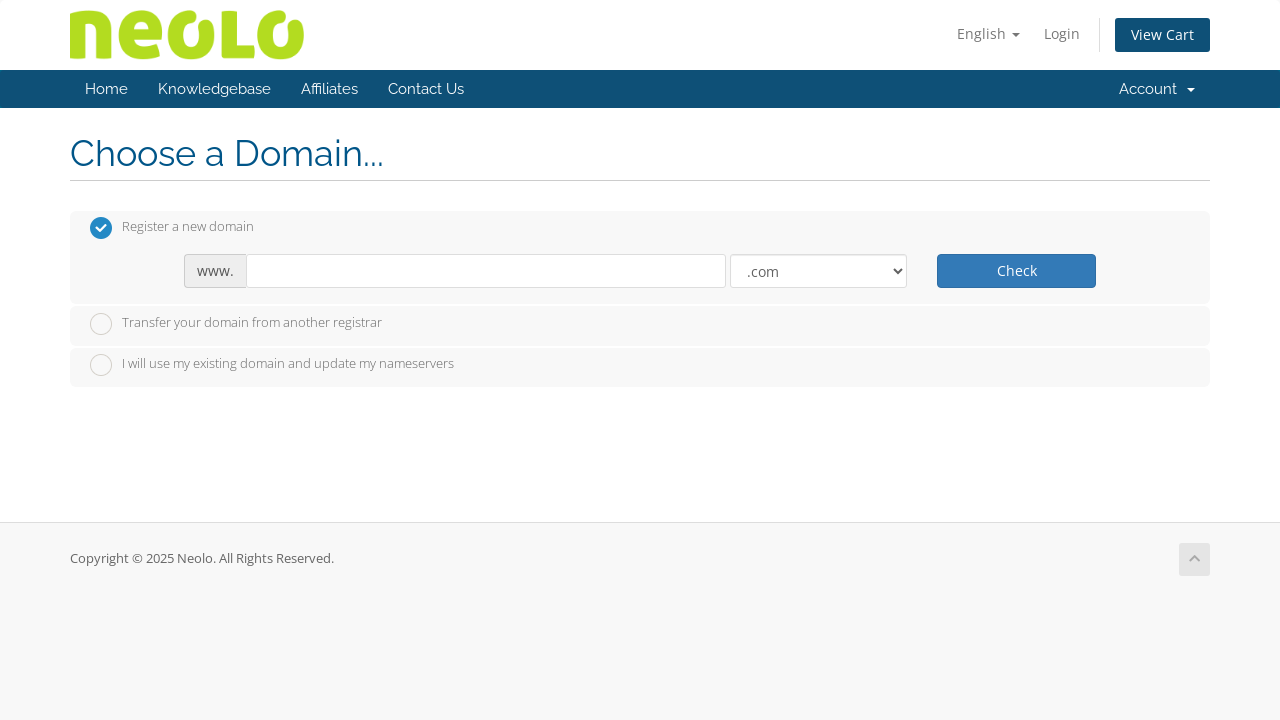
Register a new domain (172, 228)
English (988, 33)
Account (1157, 89)
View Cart (1162, 34)
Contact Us (426, 89)
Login (1062, 33)
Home (106, 89)
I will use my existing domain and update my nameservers (272, 365)
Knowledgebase (214, 89)
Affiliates (329, 89)
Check (1017, 270)
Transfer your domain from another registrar (236, 324)
